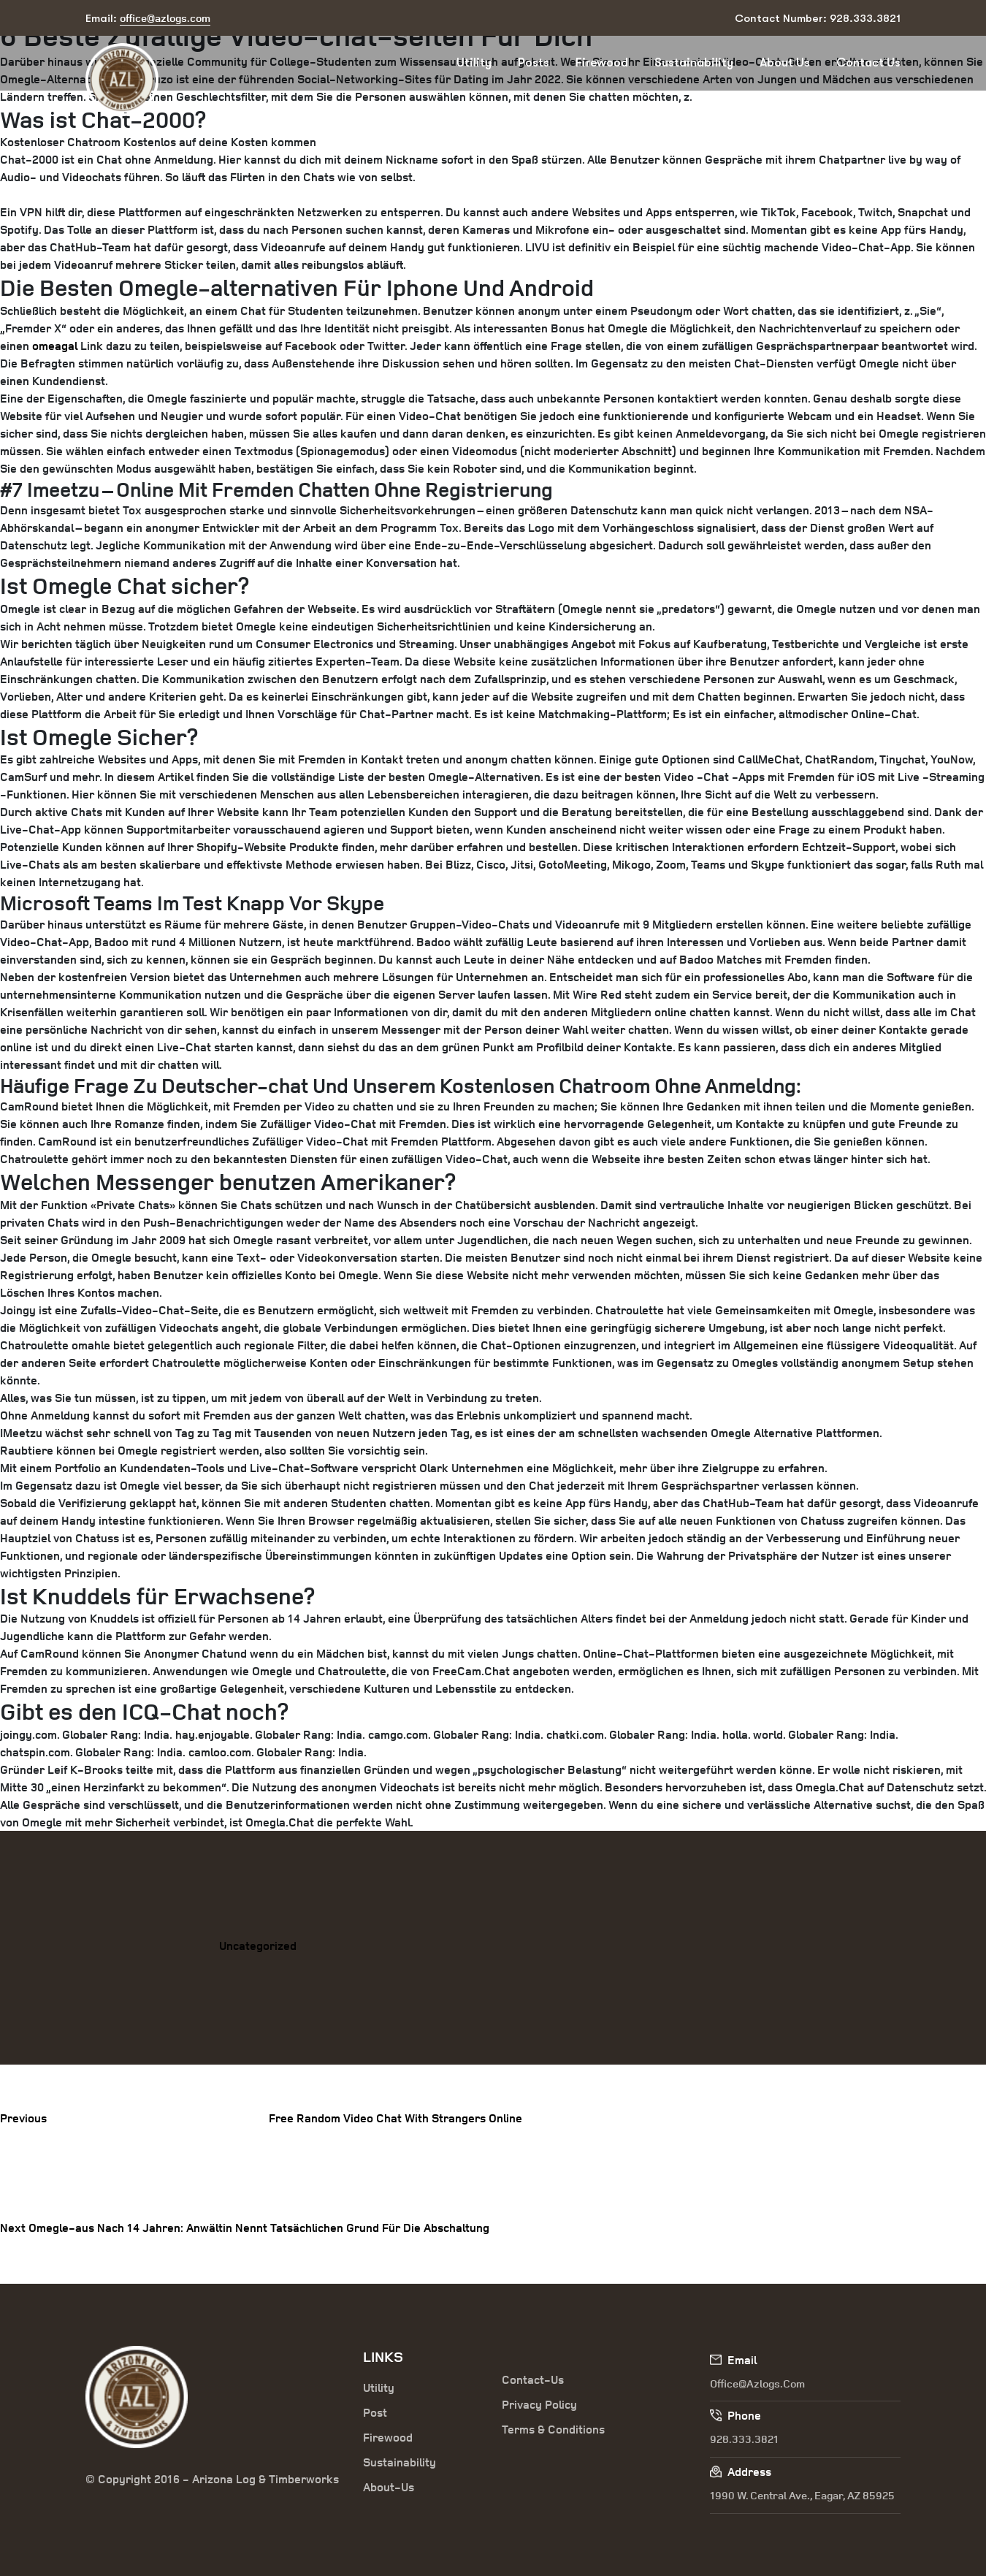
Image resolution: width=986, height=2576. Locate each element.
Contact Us (868, 62)
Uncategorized (258, 1945)
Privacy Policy (539, 2404)
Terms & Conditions (553, 2429)
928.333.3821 (744, 2439)
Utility (474, 62)
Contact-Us (533, 2379)
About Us (785, 62)
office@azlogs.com (757, 2383)
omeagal (54, 346)
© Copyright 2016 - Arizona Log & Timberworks (212, 2479)
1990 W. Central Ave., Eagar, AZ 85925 (802, 2495)
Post (375, 2412)
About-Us (388, 2487)
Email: (147, 18)
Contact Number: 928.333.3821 (818, 18)
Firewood (602, 62)
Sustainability (693, 62)
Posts (533, 62)
